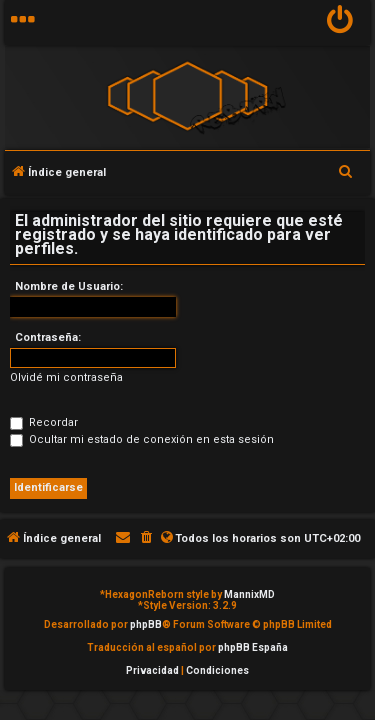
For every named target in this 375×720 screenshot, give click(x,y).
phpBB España (253, 647)
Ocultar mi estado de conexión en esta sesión (142, 439)
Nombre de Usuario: (69, 286)
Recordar (44, 422)
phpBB (146, 624)
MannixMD (249, 594)
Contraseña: (48, 337)
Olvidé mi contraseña (66, 377)
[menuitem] (340, 22)
